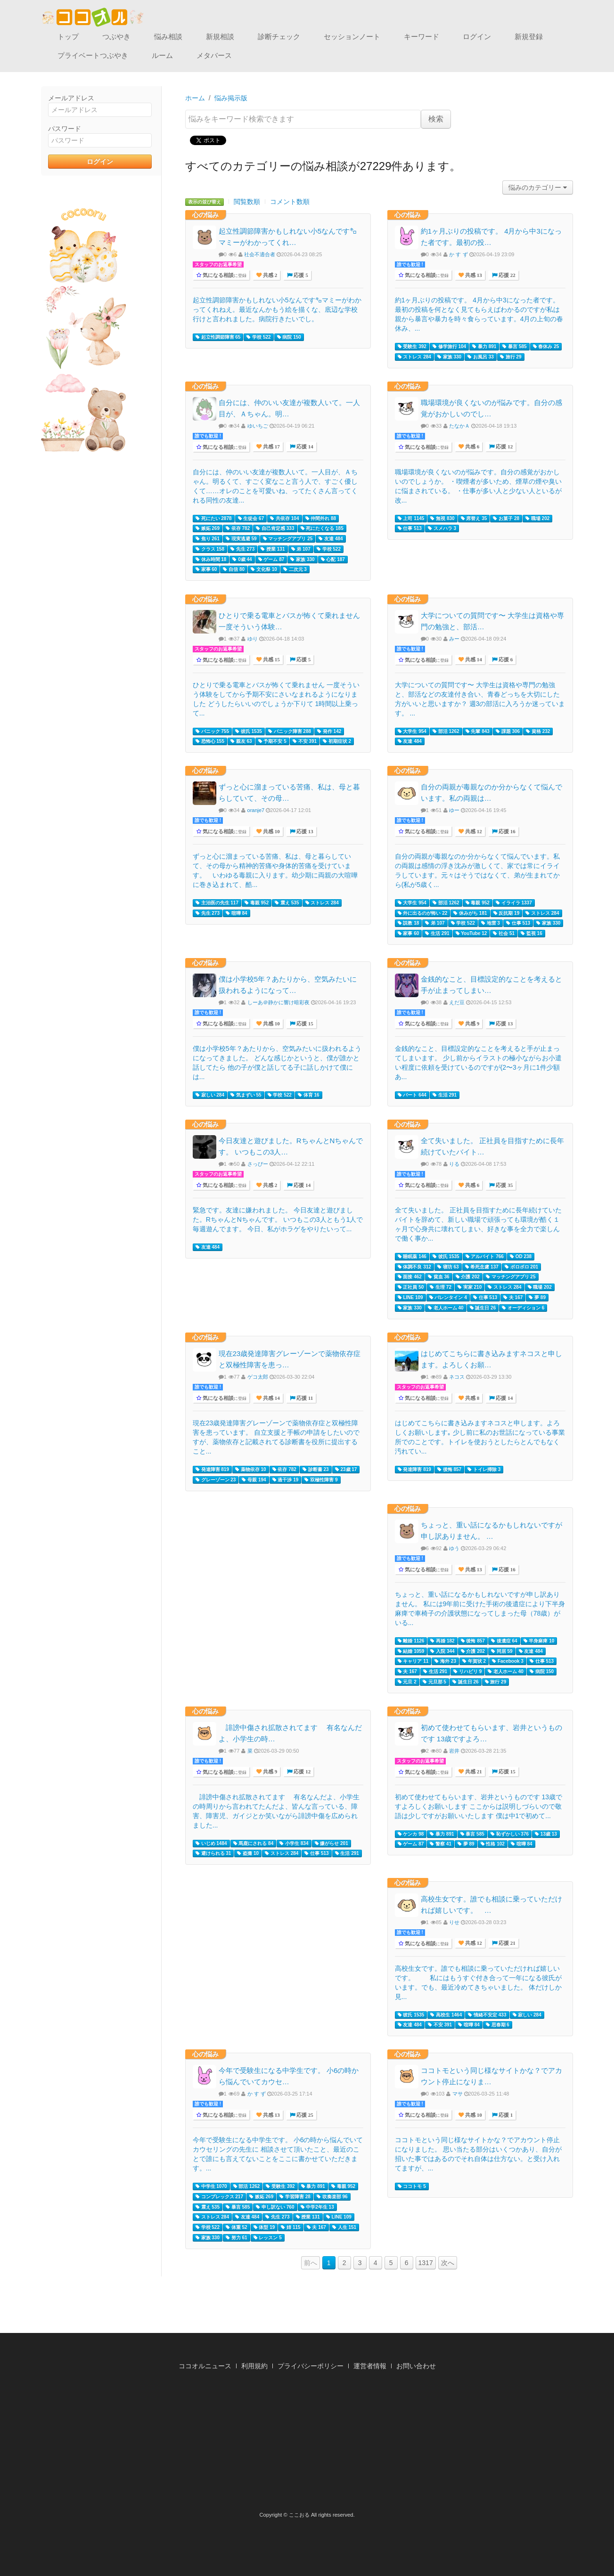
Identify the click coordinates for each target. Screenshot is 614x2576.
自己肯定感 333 (275, 528)
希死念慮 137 (482, 1267)
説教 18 (408, 923)
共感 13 (473, 275)
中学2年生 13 (317, 2207)
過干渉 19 (285, 1480)
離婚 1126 (411, 1641)
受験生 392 (412, 346)
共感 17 (271, 446)
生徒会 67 (251, 518)
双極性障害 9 (320, 1480)
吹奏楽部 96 (332, 2197)
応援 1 (505, 2115)
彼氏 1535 (248, 731)
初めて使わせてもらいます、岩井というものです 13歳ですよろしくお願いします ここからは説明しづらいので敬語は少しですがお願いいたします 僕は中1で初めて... (478, 1806)
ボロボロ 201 (521, 1267)
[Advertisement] (307, 2444)
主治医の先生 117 (217, 903)
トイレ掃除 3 (483, 1469)
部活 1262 (446, 731)
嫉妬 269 (208, 528)
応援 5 (300, 275)
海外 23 (445, 1661)
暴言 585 (514, 346)
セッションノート (352, 37)
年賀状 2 (474, 1661)
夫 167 (513, 1297)
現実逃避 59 (241, 539)
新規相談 (220, 37)
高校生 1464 (446, 2015)
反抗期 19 (506, 913)
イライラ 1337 (514, 903)
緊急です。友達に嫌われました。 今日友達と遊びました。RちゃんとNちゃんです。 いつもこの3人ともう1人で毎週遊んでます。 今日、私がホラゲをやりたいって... (278, 1219)
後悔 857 (449, 1469)
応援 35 (503, 1185)
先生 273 (242, 549)
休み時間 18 (211, 559)
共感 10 (271, 831)
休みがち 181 (470, 913)
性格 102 (493, 1844)
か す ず (458, 254)
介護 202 (468, 1277)
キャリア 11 (413, 1661)
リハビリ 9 (467, 1671)
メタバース (214, 55)
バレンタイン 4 (448, 1297)
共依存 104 (284, 518)
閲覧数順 (247, 201)
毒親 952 (257, 903)
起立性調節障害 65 (218, 337)
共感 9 (472, 1023)
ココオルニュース (205, 2366)
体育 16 (308, 1095)
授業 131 (273, 549)
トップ (68, 37)
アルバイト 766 (485, 1256)
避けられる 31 (213, 1853)
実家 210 (470, 1287)
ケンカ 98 (411, 1834)
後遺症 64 (504, 1641)
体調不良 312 (414, 1267)
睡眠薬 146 (412, 1256)
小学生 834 (293, 1843)
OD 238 (521, 1256)
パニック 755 (212, 731)
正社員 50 (411, 1287)
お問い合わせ (416, 2366)
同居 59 (502, 1651)
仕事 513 (410, 528)
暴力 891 (484, 346)
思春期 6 (497, 2025)
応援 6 (505, 659)
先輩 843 (478, 731)
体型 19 (264, 2227)
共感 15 (271, 659)
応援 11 (304, 1398)
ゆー (454, 810)
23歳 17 (346, 1469)
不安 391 (305, 741)
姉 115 (290, 2227)
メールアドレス (71, 98)
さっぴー (257, 1164)
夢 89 (537, 1297)
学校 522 (258, 337)
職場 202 (537, 518)
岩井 (454, 1751)
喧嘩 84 (236, 913)
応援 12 (503, 446)
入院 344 (442, 1651)
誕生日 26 (483, 1308)
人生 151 (344, 2227)
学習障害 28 (295, 2197)
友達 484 (331, 539)
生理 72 (440, 1287)
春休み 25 (546, 346)
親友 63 (241, 741)
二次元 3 (295, 569)
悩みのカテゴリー (537, 187)
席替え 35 (474, 518)
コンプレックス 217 (219, 2197)
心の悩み (205, 215)
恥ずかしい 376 (510, 1834)
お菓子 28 (506, 518)
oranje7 (256, 810)
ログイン (477, 37)
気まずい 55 (246, 1095)
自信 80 (234, 569)
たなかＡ (459, 426)
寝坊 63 (448, 1267)
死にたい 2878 (214, 518)
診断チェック (279, 37)
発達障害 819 (212, 1469)
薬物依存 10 (250, 1469)
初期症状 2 (337, 741)
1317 (425, 2263)
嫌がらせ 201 (331, 1843)
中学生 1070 (211, 2186)
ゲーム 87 (271, 559)
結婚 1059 (411, 1651)
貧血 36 (439, 1277)
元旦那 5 (434, 1682)
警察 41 (440, 1844)
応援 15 (304, 1023)
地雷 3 (490, 923)
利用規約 (254, 2366)
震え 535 (287, 903)
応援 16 (506, 831)
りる (454, 1164)
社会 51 (504, 933)
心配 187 (333, 559)
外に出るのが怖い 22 (423, 913)
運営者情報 (369, 2366)
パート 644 (412, 1095)
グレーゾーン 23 (216, 1480)
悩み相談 (168, 37)
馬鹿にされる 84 (253, 1843)
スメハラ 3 (442, 528)
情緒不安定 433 (487, 2015)
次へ (447, 2263)
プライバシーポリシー (311, 2366)
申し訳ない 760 (275, 2207)
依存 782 (238, 528)
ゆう (454, 1548)
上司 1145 (411, 518)
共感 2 (270, 275)
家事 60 (206, 569)
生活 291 (437, 933)
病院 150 (289, 337)
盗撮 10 (248, 1853)
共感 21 (473, 1771)
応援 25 (304, 2115)
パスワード (64, 128)
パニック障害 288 (289, 731)
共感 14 (473, 659)
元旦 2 (407, 1682)
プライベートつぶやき (92, 55)
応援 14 (304, 446)
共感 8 (472, 1398)
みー (454, 639)
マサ (457, 2094)
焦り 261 (208, 539)
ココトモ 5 (412, 2186)
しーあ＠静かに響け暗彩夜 (278, 1002)
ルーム (162, 55)
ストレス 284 (414, 357)
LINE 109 (410, 1297)
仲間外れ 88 (320, 518)
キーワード (421, 37)
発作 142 (329, 731)
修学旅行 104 (449, 346)
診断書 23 (316, 1469)
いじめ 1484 (211, 1843)
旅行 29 (511, 357)
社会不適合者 (259, 254)
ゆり (252, 639)
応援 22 (506, 275)
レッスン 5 (268, 2238)
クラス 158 (210, 549)
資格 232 (538, 731)
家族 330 (449, 357)
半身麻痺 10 (539, 1641)
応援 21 (506, 1943)
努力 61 (236, 2238)
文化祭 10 (264, 569)
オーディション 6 (523, 1308)
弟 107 (301, 549)
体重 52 (236, 2227)
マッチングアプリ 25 (288, 539)
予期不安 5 (272, 741)
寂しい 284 (210, 1095)
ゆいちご (257, 426)
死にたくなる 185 (322, 528)
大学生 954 (412, 731)
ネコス (457, 1377)
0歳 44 (242, 559)
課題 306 (508, 731)
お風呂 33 (480, 357)
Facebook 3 (508, 1661)
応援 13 (304, 831)
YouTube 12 (471, 933)
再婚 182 (442, 1641)
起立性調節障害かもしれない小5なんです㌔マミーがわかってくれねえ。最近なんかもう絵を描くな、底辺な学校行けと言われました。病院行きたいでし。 (277, 309)
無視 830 (442, 518)
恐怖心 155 (210, 741)
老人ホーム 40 (446, 1308)
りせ (454, 1922)
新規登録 (529, 37)
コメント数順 (290, 201)
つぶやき (116, 37)
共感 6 (472, 446)
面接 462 (410, 1277)
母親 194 (254, 1480)
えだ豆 (457, 1002)
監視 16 (531, 933)
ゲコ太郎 (257, 1377)
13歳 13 (546, 1834)
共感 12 (473, 831)
